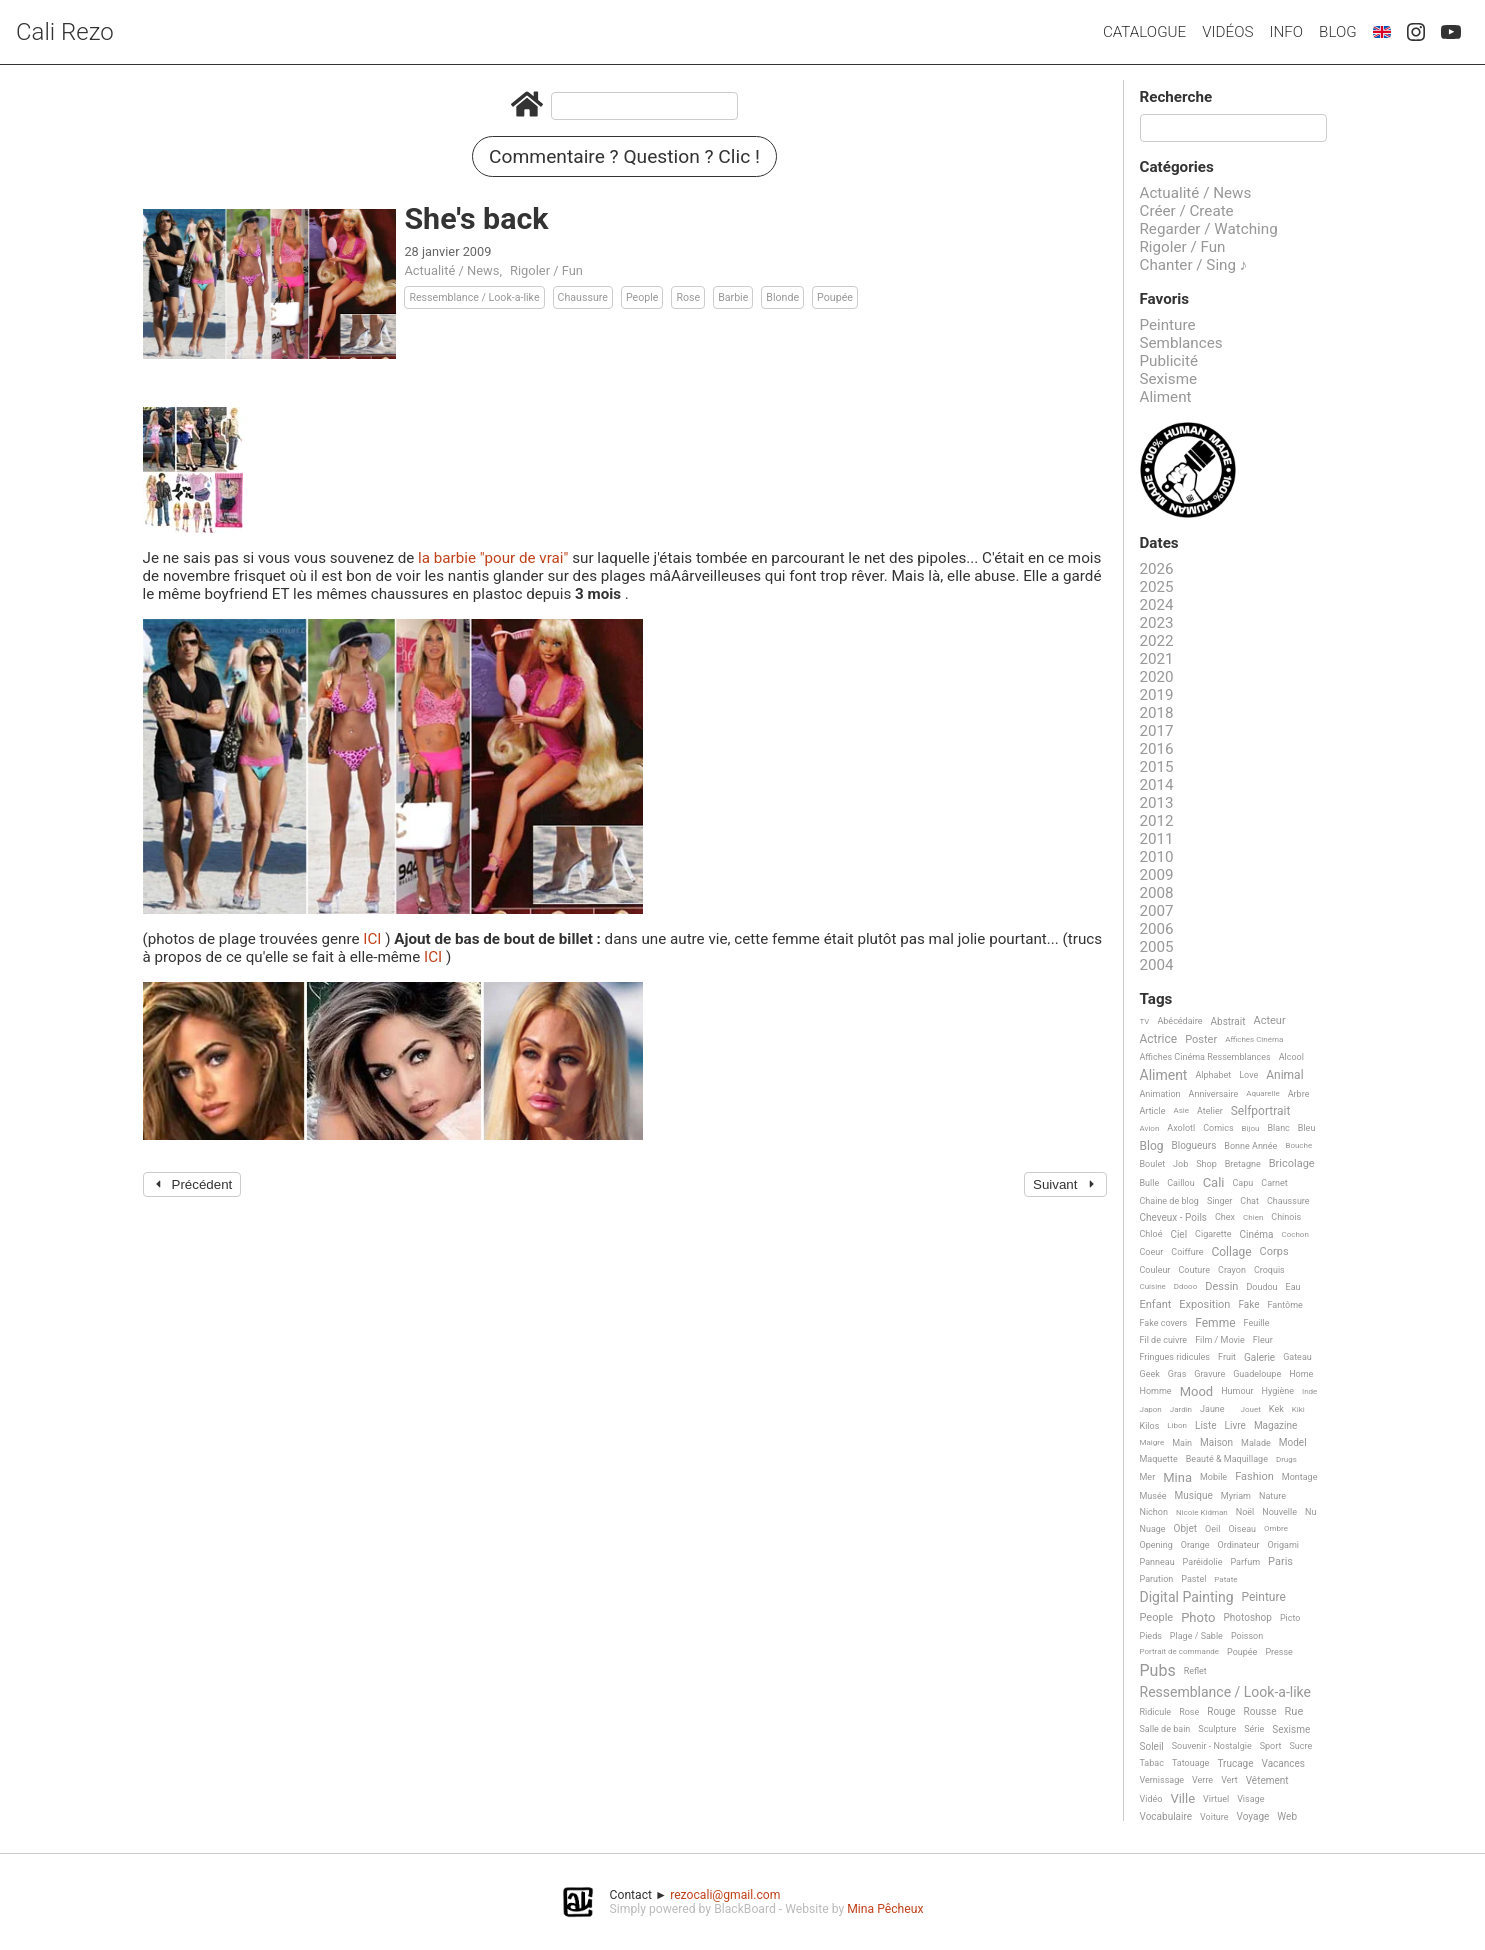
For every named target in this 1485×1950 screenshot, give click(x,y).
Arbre (1299, 1094)
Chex (1225, 1217)
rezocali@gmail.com (725, 1895)
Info (1286, 32)
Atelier (1210, 1111)
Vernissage (1162, 1780)
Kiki (1298, 1409)
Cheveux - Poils (1174, 1217)
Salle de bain (1165, 1729)
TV (1145, 1021)
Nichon (1154, 1512)
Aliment (1166, 397)
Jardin (1181, 1409)
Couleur (1155, 1270)
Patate (1225, 1579)
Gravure (1209, 1374)
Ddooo (1185, 1286)
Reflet (1195, 1671)
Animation (1160, 1094)
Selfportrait (1261, 1111)
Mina (1177, 1478)
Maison (1216, 1442)
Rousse (1260, 1711)
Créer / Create (1187, 211)
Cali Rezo (65, 32)
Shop (1206, 1164)
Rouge (1221, 1711)
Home (1301, 1374)
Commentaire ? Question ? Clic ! (624, 156)
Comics (1218, 1128)
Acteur (1269, 1021)
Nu (1310, 1512)
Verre (1202, 1780)
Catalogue (1144, 32)
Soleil (1152, 1746)
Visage (1250, 1799)
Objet (1185, 1528)
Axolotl (1181, 1128)
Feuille (1257, 1323)
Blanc (1278, 1128)
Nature (1272, 1496)
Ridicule (1156, 1712)
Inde (1309, 1391)
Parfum (1245, 1562)
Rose (688, 297)
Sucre (1300, 1746)
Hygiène (1278, 1391)
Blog (1338, 32)
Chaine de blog (1169, 1201)
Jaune (1212, 1409)
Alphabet (1213, 1075)
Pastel (1193, 1579)
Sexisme (1169, 379)
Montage (1300, 1477)
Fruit (1227, 1357)
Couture (1194, 1270)
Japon (1151, 1409)
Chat (1249, 1201)
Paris (1280, 1562)
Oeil (1212, 1529)
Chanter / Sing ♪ (1194, 265)
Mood (1197, 1392)
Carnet (1274, 1183)
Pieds (1151, 1636)
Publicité (1169, 361)
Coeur (1152, 1252)
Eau (1293, 1287)
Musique (1194, 1495)
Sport (1271, 1746)
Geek (1150, 1374)
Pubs (1158, 1671)
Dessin (1221, 1287)
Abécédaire (1179, 1021)
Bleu (1307, 1128)
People (642, 297)
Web (1287, 1816)
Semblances (1181, 343)
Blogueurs (1193, 1145)
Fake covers (1164, 1323)
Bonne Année (1250, 1146)
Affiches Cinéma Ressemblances (1205, 1057)
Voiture (1214, 1817)
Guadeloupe (1257, 1374)
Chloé (1151, 1234)
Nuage (1153, 1529)
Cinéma (1257, 1234)
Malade (1256, 1443)
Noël (1245, 1512)
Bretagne (1243, 1164)
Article (1153, 1111)
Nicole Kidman (1202, 1512)
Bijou (1251, 1128)
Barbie (733, 297)
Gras (1177, 1374)
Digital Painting (1187, 1597)
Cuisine (1153, 1286)
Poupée (835, 297)
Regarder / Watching (1209, 229)
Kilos (1150, 1426)
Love (1248, 1075)
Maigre (1152, 1442)
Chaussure (583, 297)
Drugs (1286, 1459)
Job (1180, 1164)
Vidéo (1151, 1799)
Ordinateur (1238, 1545)
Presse (1278, 1652)
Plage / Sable (1196, 1636)
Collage (1231, 1252)
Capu (1243, 1183)
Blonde (782, 297)
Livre (1235, 1425)
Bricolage (1292, 1164)
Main (1182, 1443)
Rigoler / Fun (546, 270)
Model (1293, 1442)
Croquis (1269, 1270)
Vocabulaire (1166, 1816)
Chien (1253, 1217)
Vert (1229, 1780)
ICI (374, 939)
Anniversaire (1214, 1094)
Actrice (1159, 1039)
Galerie (1259, 1357)
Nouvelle (1279, 1512)
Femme (1215, 1323)
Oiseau (1242, 1529)
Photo (1198, 1618)
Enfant (1156, 1305)
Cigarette (1213, 1234)
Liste (1206, 1425)
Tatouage (1190, 1763)
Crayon (1232, 1270)
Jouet (1251, 1409)
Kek (1276, 1409)
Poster (1201, 1040)
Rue (1294, 1712)
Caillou (1180, 1183)
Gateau (1297, 1357)
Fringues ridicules (1175, 1357)
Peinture (1168, 325)
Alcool (1291, 1057)
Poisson (1247, 1636)
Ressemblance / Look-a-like (474, 297)
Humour (1237, 1391)
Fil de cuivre (1164, 1340)
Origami (1283, 1545)
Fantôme (1285, 1305)
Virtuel (1216, 1799)
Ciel (1178, 1234)
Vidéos (1227, 32)
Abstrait (1228, 1021)
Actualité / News (451, 270)
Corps (1274, 1252)
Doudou (1261, 1287)
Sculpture (1217, 1729)
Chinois (1286, 1217)
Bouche (1298, 1145)
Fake (1248, 1304)
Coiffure (1187, 1252)
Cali (1214, 1183)
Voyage (1253, 1816)
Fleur (1263, 1340)
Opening (1156, 1545)
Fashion (1254, 1477)
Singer (1219, 1201)
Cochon (1295, 1234)
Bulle (1150, 1183)
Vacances (1282, 1763)
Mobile (1213, 1477)
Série (1254, 1729)
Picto (1290, 1618)
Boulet (1153, 1164)
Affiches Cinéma (1254, 1039)
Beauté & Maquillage (1227, 1459)
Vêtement (1267, 1780)
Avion (1150, 1128)
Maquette (1159, 1459)
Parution (1157, 1579)
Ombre (1276, 1528)
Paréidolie (1203, 1562)
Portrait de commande (1180, 1651)
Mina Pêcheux (885, 1909)
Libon (1177, 1425)
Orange (1195, 1545)
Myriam (1236, 1496)
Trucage (1235, 1763)
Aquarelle (1263, 1093)
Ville (1182, 1799)
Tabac (1152, 1763)
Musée (1153, 1496)
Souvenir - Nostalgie (1212, 1746)
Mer (1148, 1477)
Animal (1284, 1075)
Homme (1156, 1391)
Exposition (1204, 1305)
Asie (1181, 1110)
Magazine (1275, 1425)
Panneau (1157, 1562)
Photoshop (1248, 1617)
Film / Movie (1220, 1340)
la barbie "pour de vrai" (495, 558)
